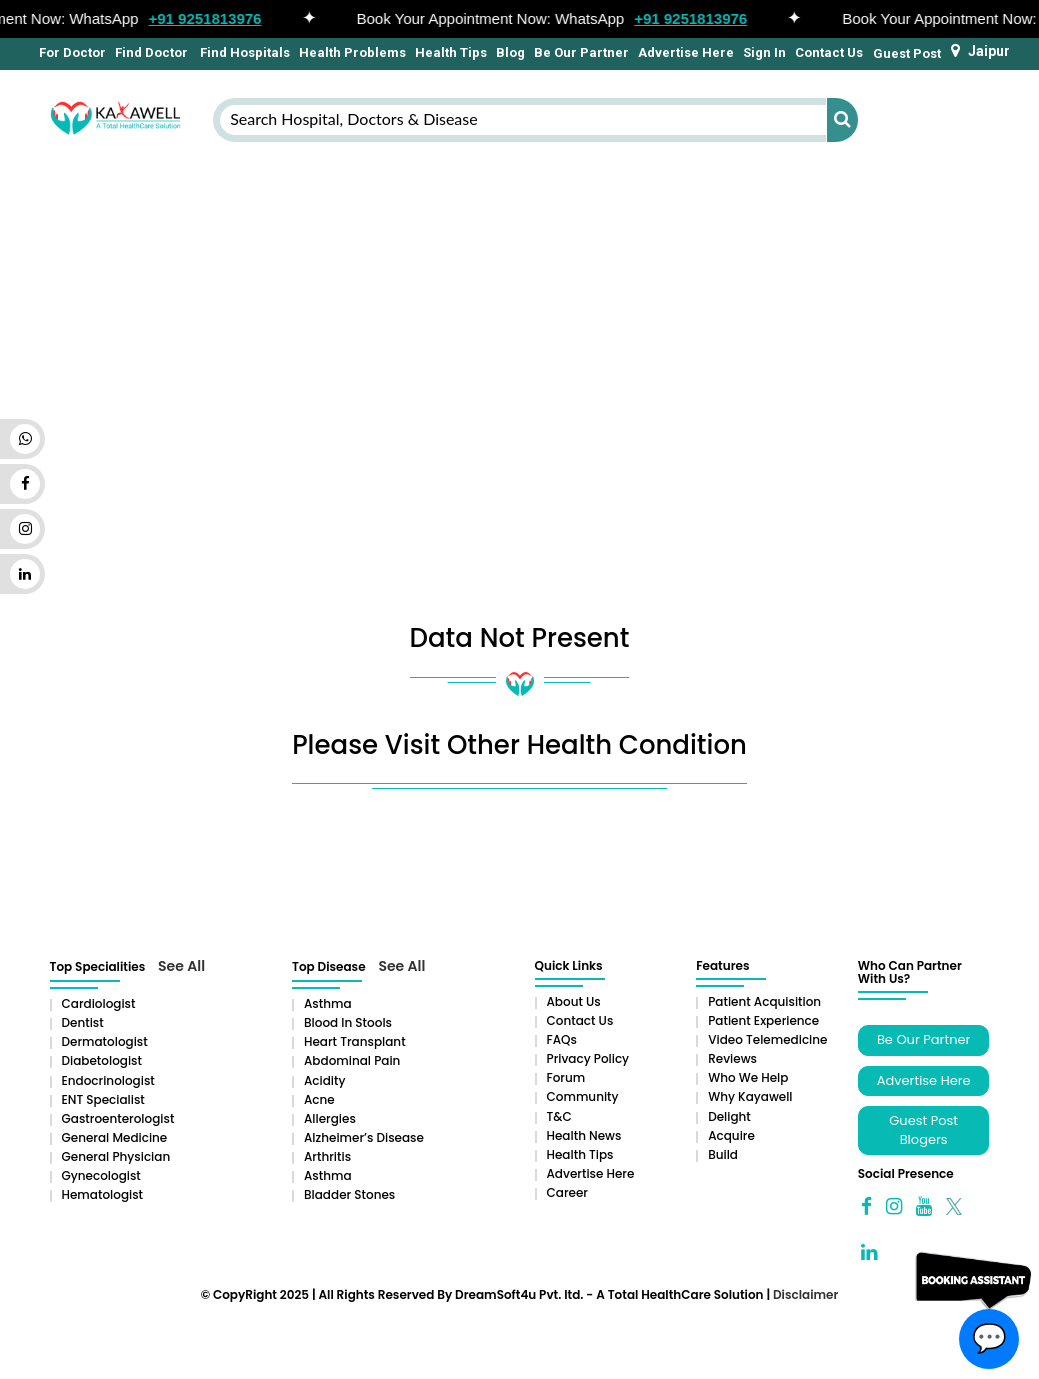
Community (583, 1096)
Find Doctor (151, 52)
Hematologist (103, 1194)
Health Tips (451, 52)
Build (723, 1154)
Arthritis (327, 1156)
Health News (584, 1135)
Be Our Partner (581, 52)
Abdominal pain (352, 1060)
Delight (729, 1116)
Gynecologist (101, 1175)
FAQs (562, 1039)
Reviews (732, 1058)
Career (567, 1192)
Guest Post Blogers (923, 1130)
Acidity (324, 1080)
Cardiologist (99, 1003)
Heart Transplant (355, 1041)
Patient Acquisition (764, 1001)
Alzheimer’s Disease (364, 1137)
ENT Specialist (103, 1099)
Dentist (83, 1022)
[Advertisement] (519, 307)
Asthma (328, 1003)
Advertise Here (686, 52)
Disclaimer (805, 1294)
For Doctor (71, 52)
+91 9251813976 (210, 18)
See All (181, 966)
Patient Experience (763, 1020)
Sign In (764, 52)
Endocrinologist (108, 1080)
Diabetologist (102, 1060)
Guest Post (907, 53)
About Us (574, 1001)
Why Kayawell (750, 1096)
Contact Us (829, 52)
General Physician (116, 1156)
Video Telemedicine (767, 1039)
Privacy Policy (588, 1058)
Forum (566, 1077)
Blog (510, 52)
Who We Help (748, 1077)
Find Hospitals (243, 52)
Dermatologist (105, 1041)
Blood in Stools (348, 1022)
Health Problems (352, 52)
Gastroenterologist (118, 1118)
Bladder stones (349, 1194)
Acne (319, 1099)
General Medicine (115, 1137)
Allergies (330, 1118)
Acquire (731, 1135)
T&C (559, 1116)
